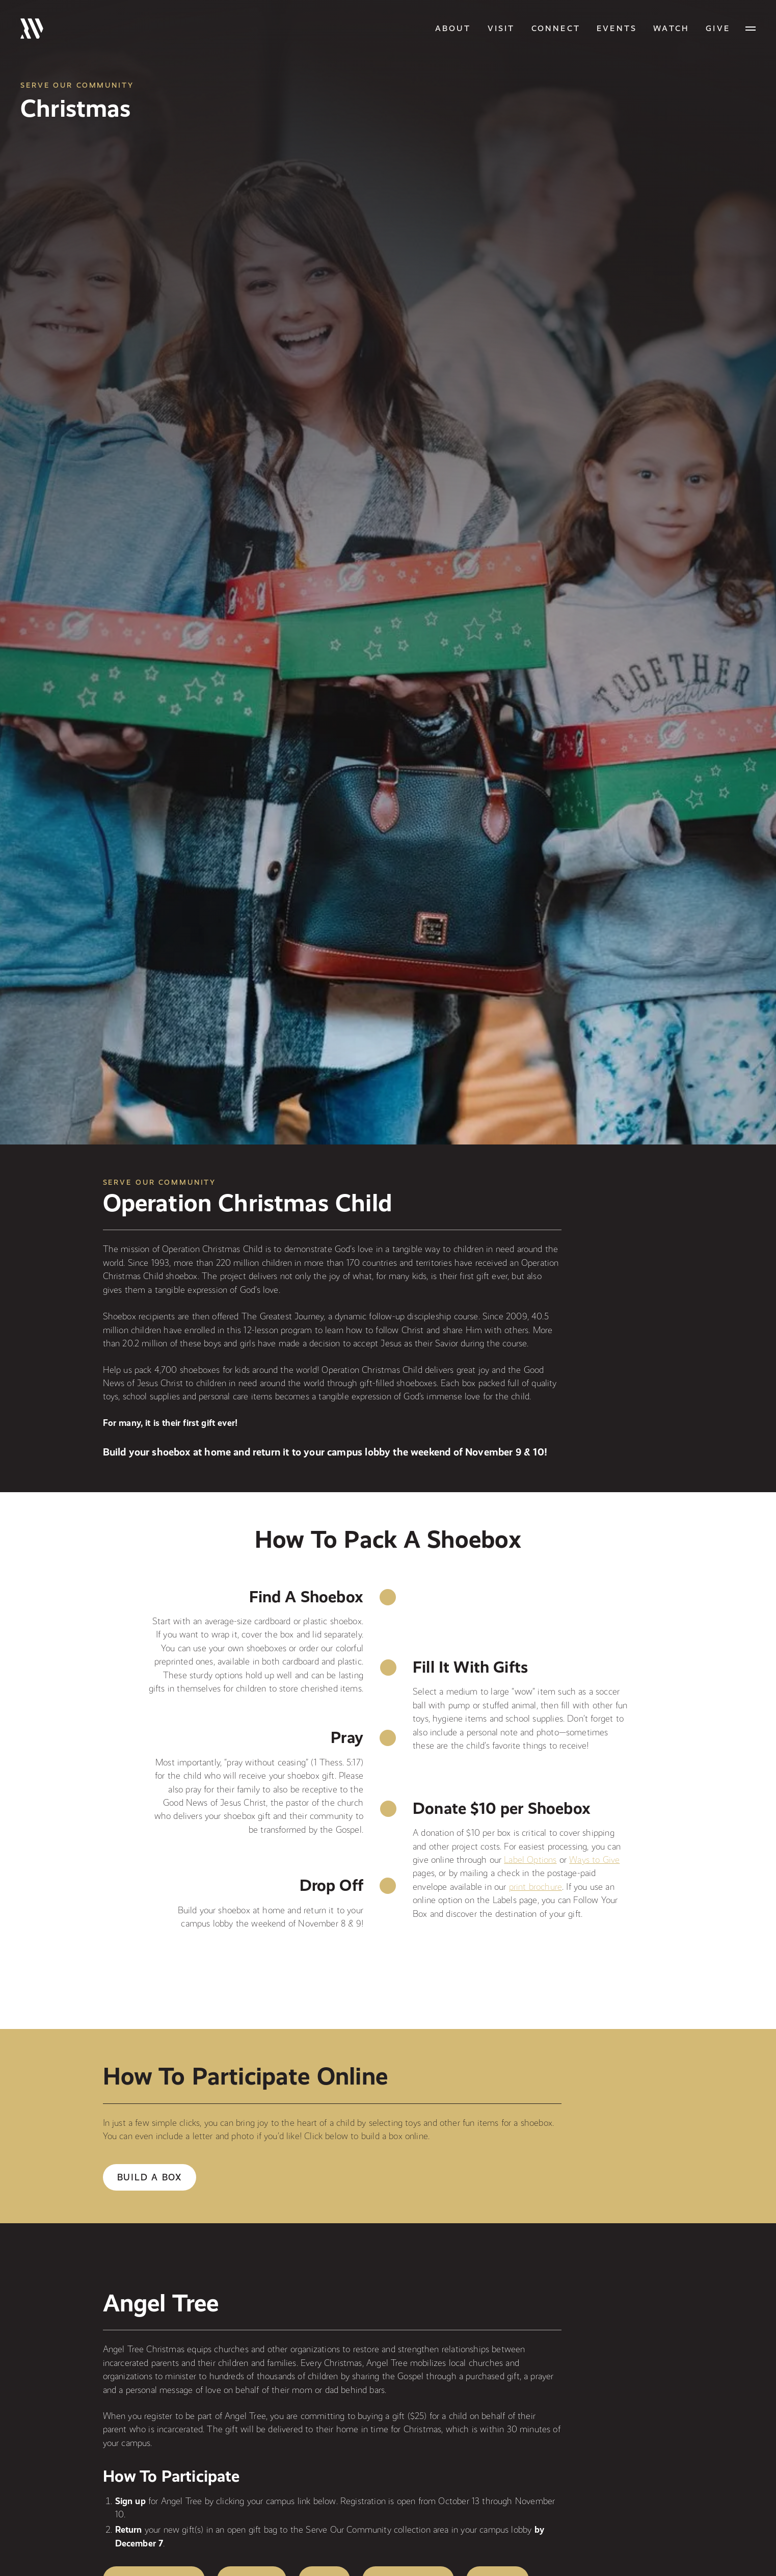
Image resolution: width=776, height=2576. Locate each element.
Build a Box (149, 2177)
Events (617, 28)
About (453, 28)
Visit (501, 28)
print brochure (535, 1886)
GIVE (718, 28)
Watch (671, 28)
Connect (555, 28)
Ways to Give (594, 1859)
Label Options (530, 1859)
